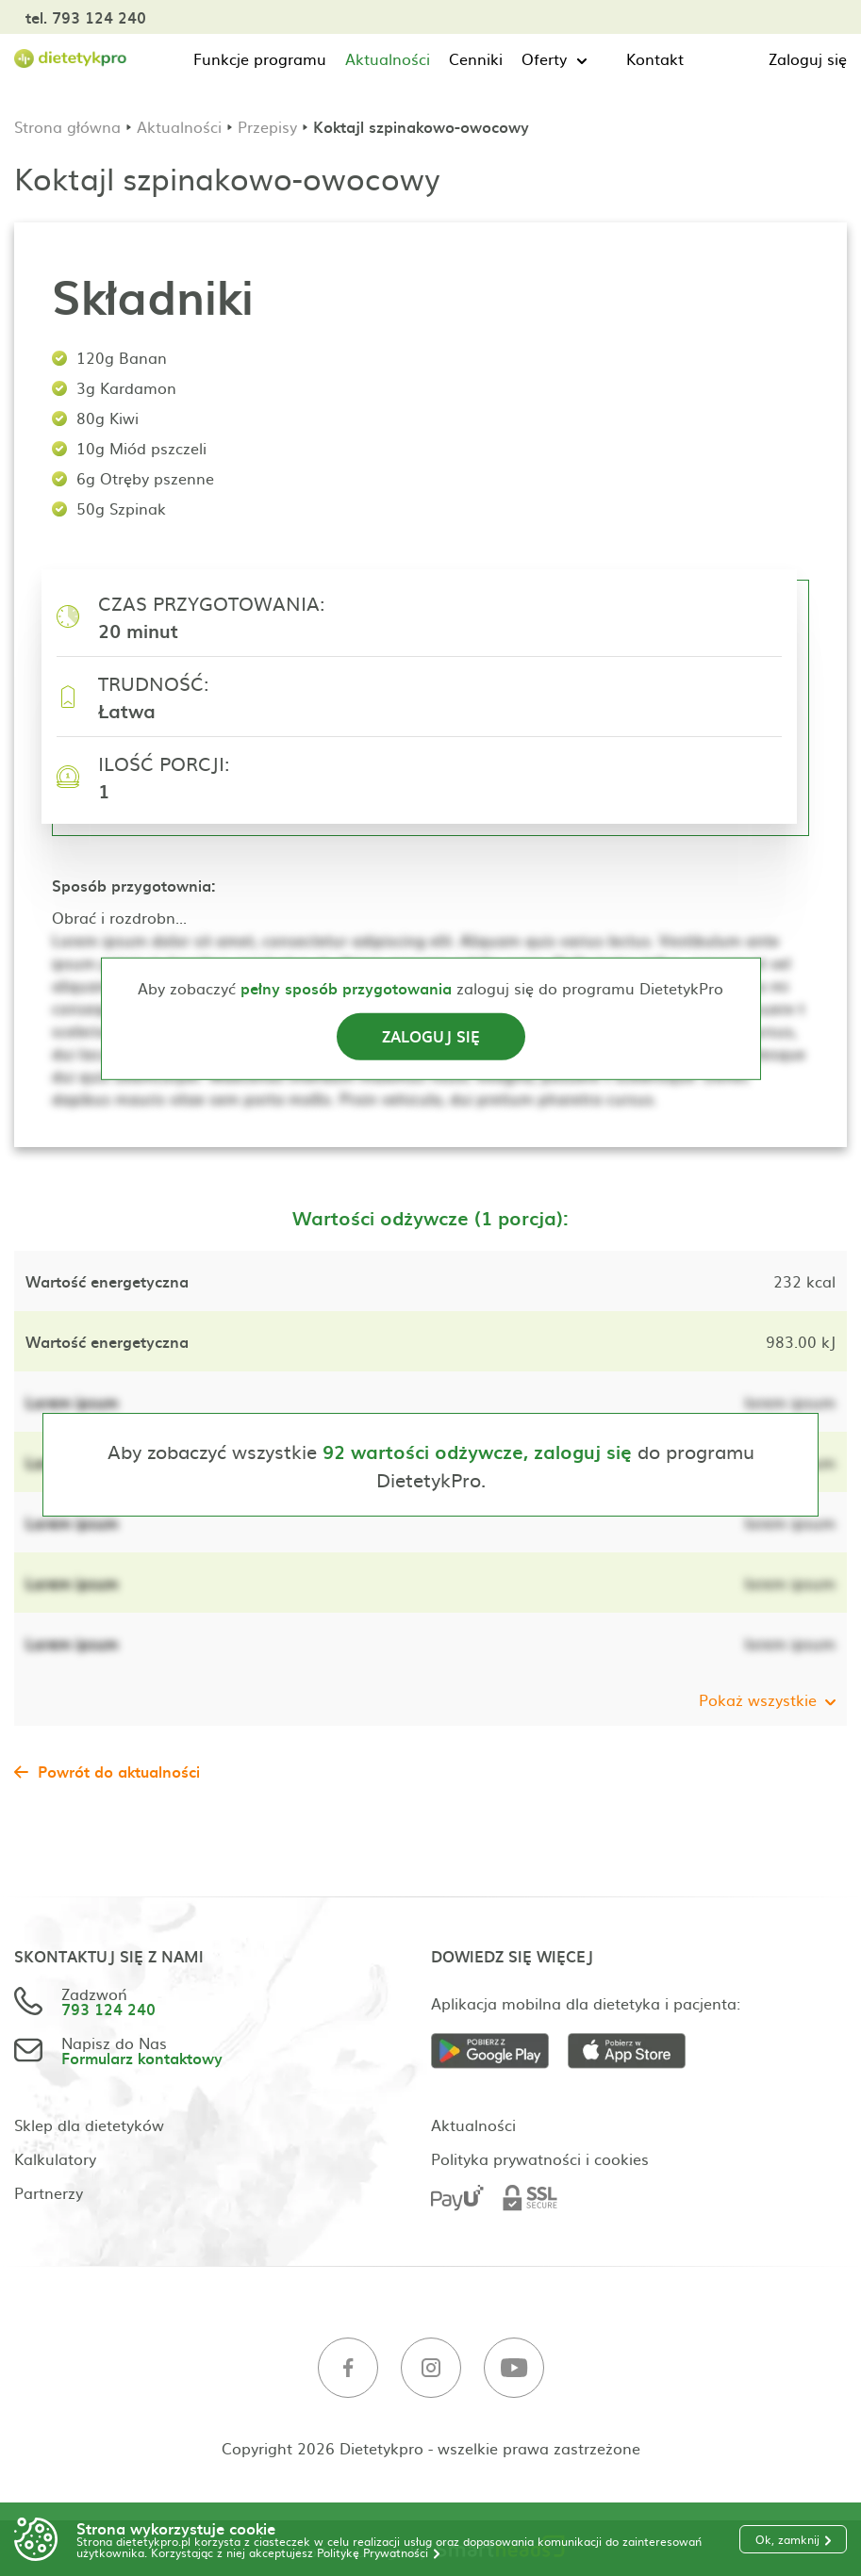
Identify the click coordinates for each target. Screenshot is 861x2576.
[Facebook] (348, 2368)
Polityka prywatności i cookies (540, 2158)
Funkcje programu (259, 58)
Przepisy (267, 126)
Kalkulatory (55, 2158)
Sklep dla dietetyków (89, 2124)
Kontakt (655, 58)
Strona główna (67, 126)
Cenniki (476, 58)
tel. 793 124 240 (85, 17)
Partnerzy (48, 2192)
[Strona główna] (70, 59)
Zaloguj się (808, 58)
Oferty (544, 58)
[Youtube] (514, 2368)
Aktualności (387, 58)
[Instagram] (431, 2368)
